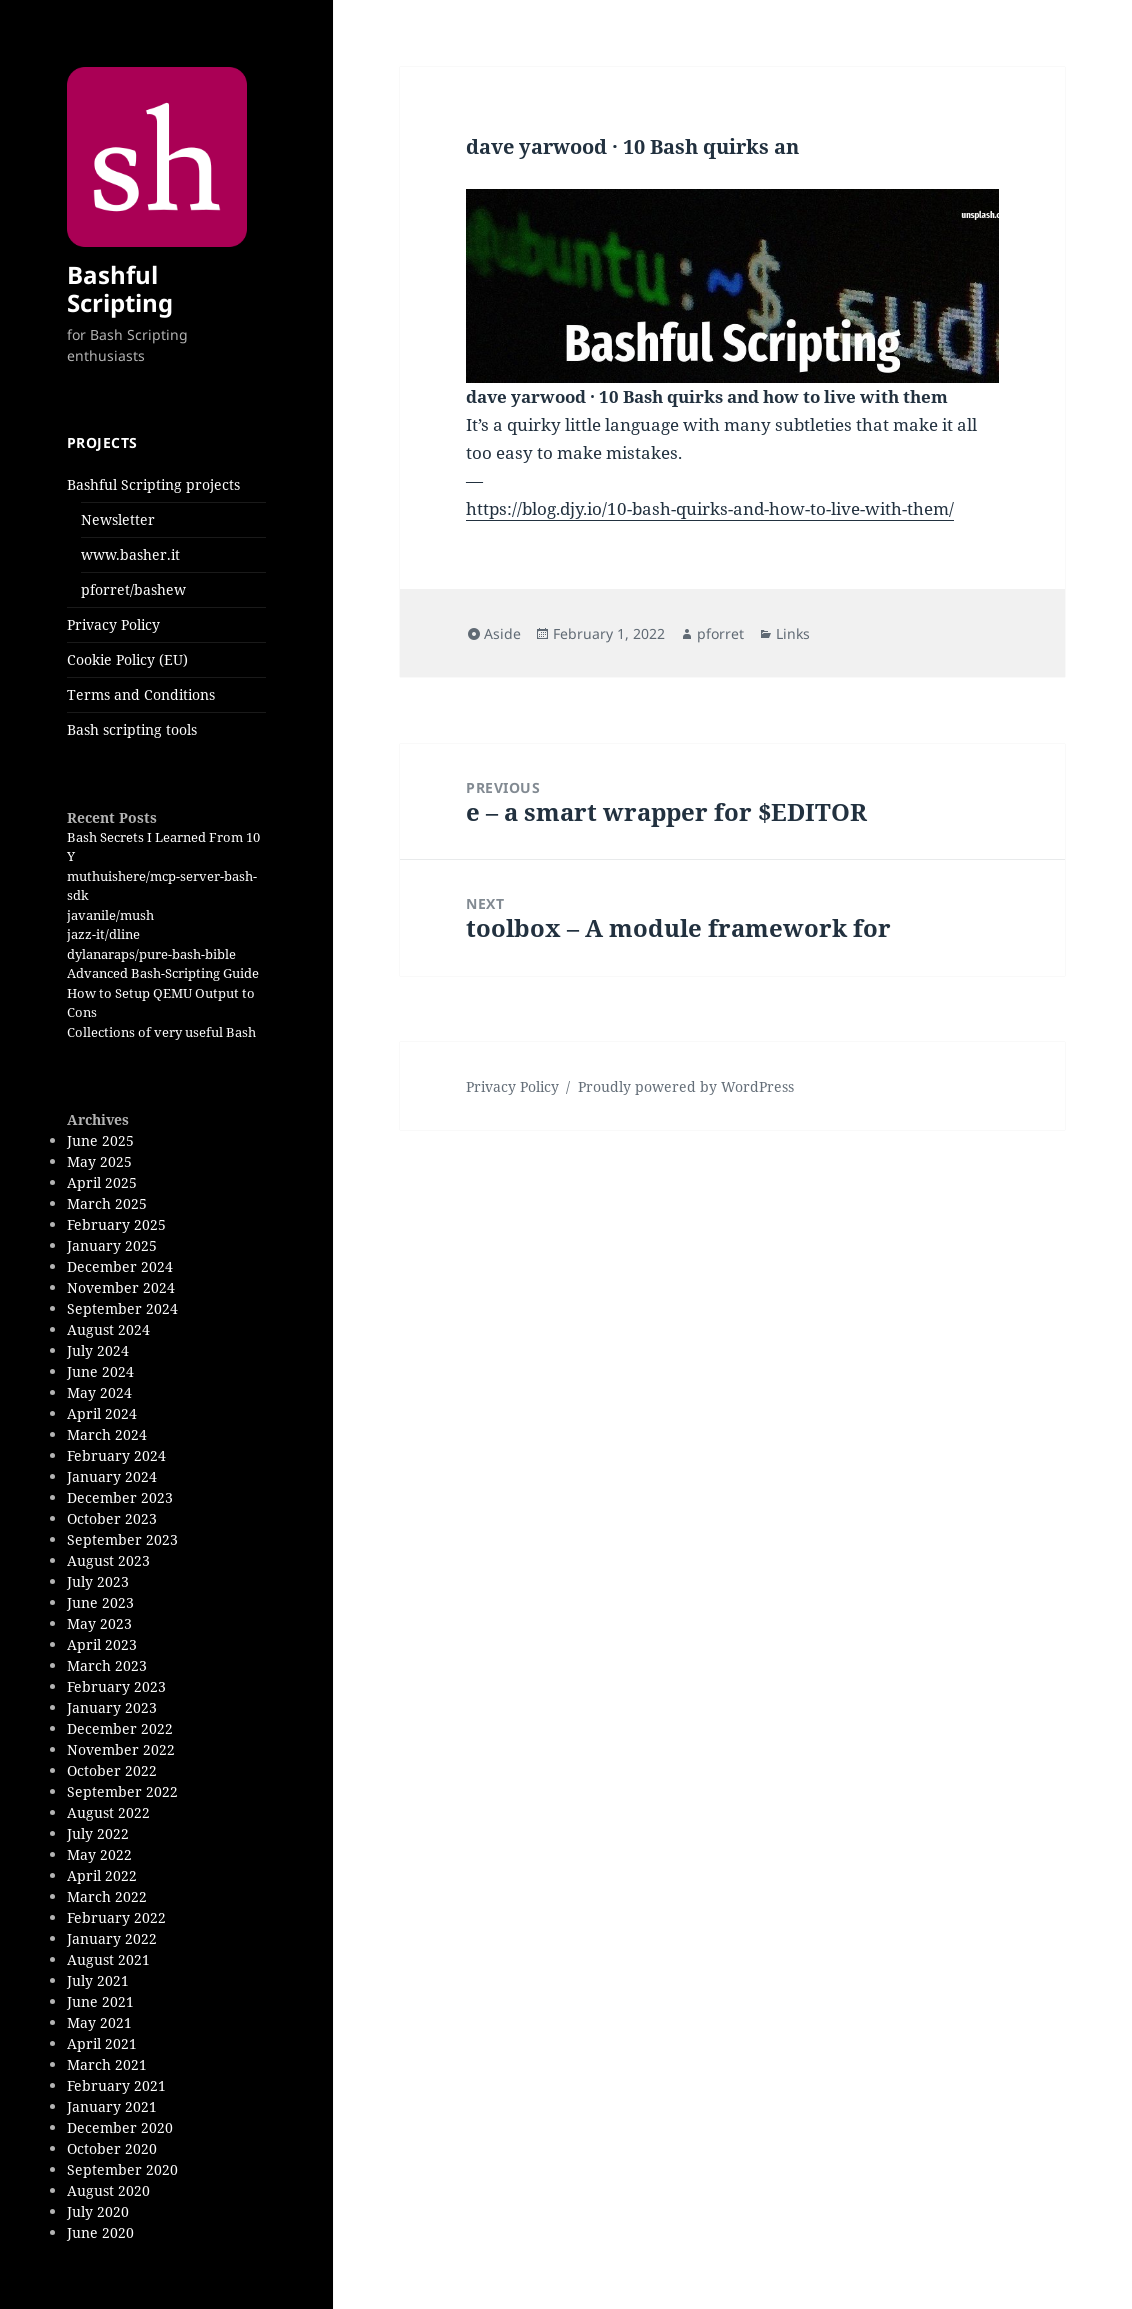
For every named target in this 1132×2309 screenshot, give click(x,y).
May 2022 (99, 1854)
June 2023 (100, 1602)
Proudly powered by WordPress (686, 1086)
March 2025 (107, 1203)
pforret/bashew (133, 589)
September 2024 (122, 1308)
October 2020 (112, 2148)
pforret (720, 633)
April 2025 (102, 1182)
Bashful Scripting (120, 288)
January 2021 (112, 2106)
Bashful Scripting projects (153, 484)
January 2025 (112, 1245)
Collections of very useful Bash (161, 1032)
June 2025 (100, 1140)
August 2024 (108, 1329)
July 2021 (98, 1980)
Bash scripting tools (132, 729)
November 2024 (121, 1287)
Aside (502, 633)
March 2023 (107, 1665)
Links (793, 633)
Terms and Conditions (141, 694)
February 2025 (116, 1224)
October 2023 (112, 1518)
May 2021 (99, 2022)
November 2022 (121, 1749)
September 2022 (122, 1791)
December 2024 (120, 1266)
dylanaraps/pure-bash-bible (151, 954)
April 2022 (102, 1875)
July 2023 (98, 1581)
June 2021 (100, 2001)
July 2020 (98, 2211)
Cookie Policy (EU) (127, 659)
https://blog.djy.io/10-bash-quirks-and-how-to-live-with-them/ (710, 508)
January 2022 (112, 1938)
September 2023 (122, 1539)
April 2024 (102, 1413)
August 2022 (108, 1812)
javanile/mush (110, 915)
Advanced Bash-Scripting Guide (163, 973)
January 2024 (112, 1476)
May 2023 (99, 1623)
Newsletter (118, 519)
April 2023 (102, 1644)
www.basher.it (130, 554)
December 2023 (120, 1497)
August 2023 (108, 1560)
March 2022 (107, 1896)
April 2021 (102, 2043)
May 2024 (99, 1392)
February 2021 (116, 2085)
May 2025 (99, 1161)
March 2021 (107, 2064)
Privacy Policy (113, 624)
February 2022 (116, 1917)
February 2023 (116, 1686)
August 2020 (108, 2190)
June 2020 (100, 2232)
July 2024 (98, 1350)
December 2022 (120, 1728)
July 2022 (98, 1833)
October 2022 (112, 1770)
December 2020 (120, 2127)
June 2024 (100, 1371)
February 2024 (116, 1455)
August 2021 (108, 1959)
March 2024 (107, 1434)
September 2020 (122, 2169)
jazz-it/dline (103, 934)
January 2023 (112, 1707)
